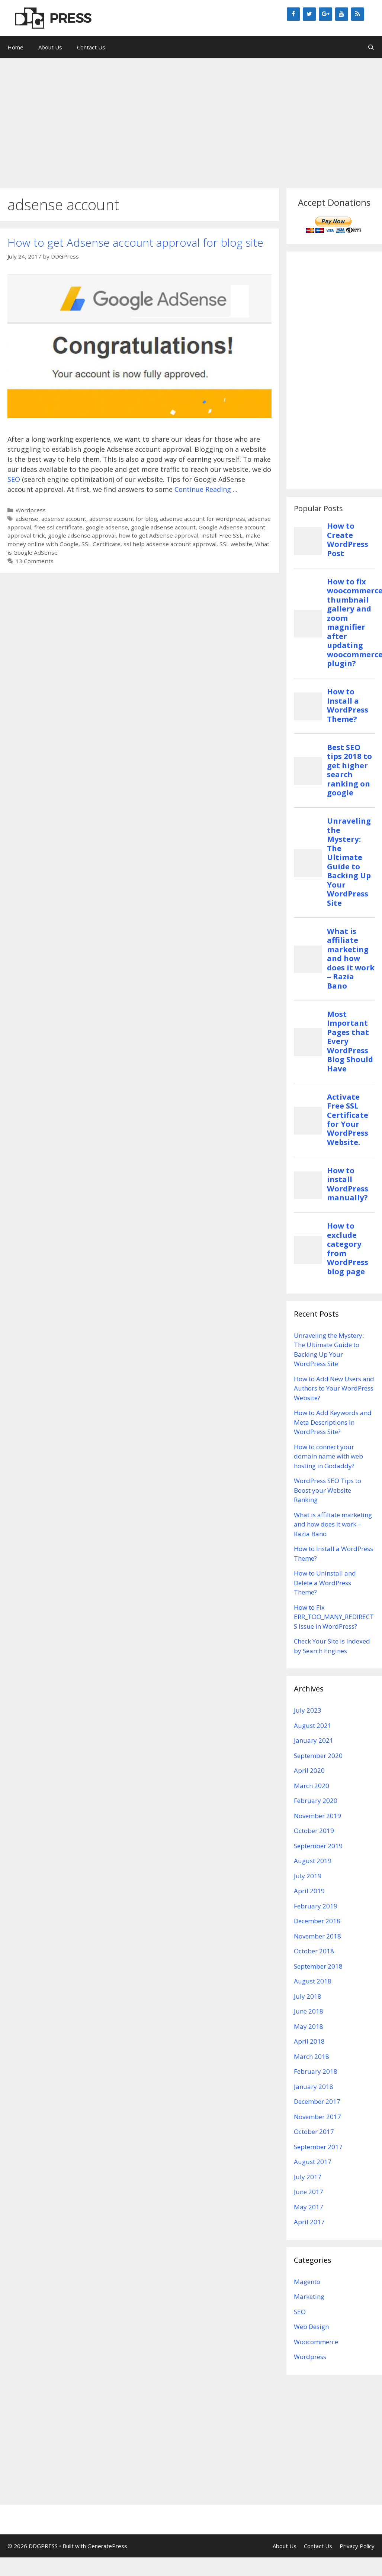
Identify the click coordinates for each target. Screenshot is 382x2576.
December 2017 (317, 2101)
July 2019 (307, 1876)
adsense (27, 518)
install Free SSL (222, 535)
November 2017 (317, 2116)
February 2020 (315, 1800)
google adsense (107, 527)
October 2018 (314, 1951)
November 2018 (317, 1936)
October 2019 (314, 1830)
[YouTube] (341, 14)
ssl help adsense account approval (169, 544)
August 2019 (312, 1860)
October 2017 (314, 2131)
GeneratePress (107, 2546)
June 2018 (308, 2011)
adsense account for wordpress (202, 518)
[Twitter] (309, 14)
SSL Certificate (101, 544)
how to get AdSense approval (158, 535)
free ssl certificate (58, 527)
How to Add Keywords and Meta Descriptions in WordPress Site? (333, 1422)
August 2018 (312, 1981)
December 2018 (317, 1921)
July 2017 (307, 2177)
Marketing (309, 2296)
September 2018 (318, 1966)
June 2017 (308, 2191)
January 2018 (313, 2086)
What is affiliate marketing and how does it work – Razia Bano (333, 1524)
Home (15, 47)
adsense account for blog (123, 518)
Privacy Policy (357, 2546)
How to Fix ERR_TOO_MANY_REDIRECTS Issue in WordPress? (334, 1617)
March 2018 (311, 2056)
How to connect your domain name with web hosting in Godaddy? (328, 1456)
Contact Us (91, 47)
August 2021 (312, 1725)
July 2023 (307, 1710)
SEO (13, 479)
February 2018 (315, 2071)
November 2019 (317, 1815)
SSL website (235, 544)
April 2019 (309, 1890)
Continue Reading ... (205, 489)
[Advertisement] (191, 120)
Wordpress (31, 510)
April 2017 (309, 2221)
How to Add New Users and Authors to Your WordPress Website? (334, 1388)
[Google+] (325, 14)
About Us (50, 47)
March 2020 (311, 1785)
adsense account (63, 518)
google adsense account (163, 527)
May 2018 (308, 2026)
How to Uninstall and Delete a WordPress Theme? (325, 1582)
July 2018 (307, 1996)
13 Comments (35, 561)
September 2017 (318, 2146)
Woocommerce (316, 2341)
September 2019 (318, 1846)
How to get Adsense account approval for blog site (135, 242)
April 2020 (309, 1770)
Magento (307, 2281)
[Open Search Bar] (371, 47)
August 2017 (312, 2161)
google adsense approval (82, 535)
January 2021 (313, 1740)
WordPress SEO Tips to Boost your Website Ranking (327, 1490)
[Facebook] (293, 14)
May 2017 (308, 2207)
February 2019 (315, 1906)
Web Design (311, 2326)
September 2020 (318, 1755)
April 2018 (309, 2041)
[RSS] (357, 14)
